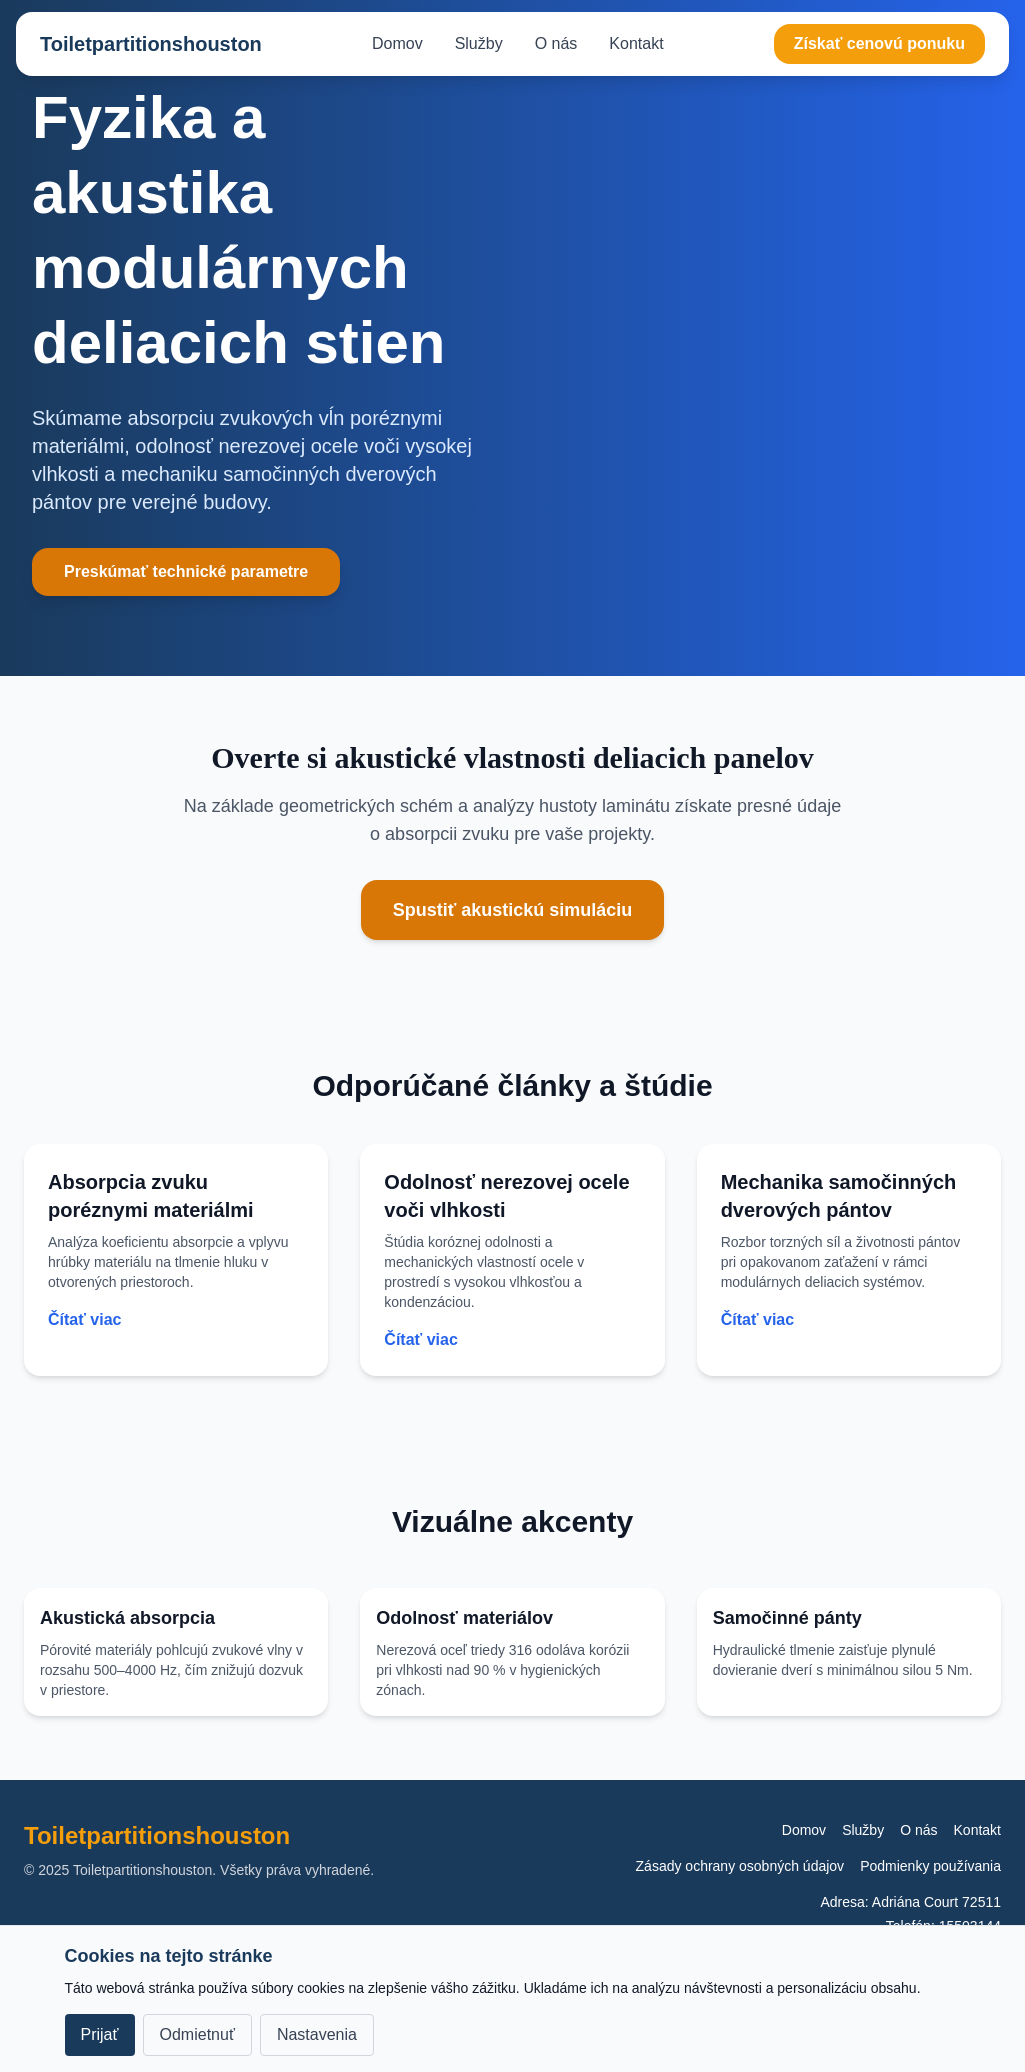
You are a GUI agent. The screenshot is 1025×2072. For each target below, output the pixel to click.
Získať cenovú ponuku (879, 43)
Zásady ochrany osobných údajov (740, 1866)
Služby (479, 43)
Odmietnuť (197, 2034)
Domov (397, 43)
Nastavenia (317, 2034)
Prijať (100, 2034)
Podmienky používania (930, 1866)
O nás (556, 43)
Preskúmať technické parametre (186, 571)
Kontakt (636, 43)
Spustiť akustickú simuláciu (513, 910)
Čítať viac (84, 1319)
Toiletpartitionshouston (151, 44)
